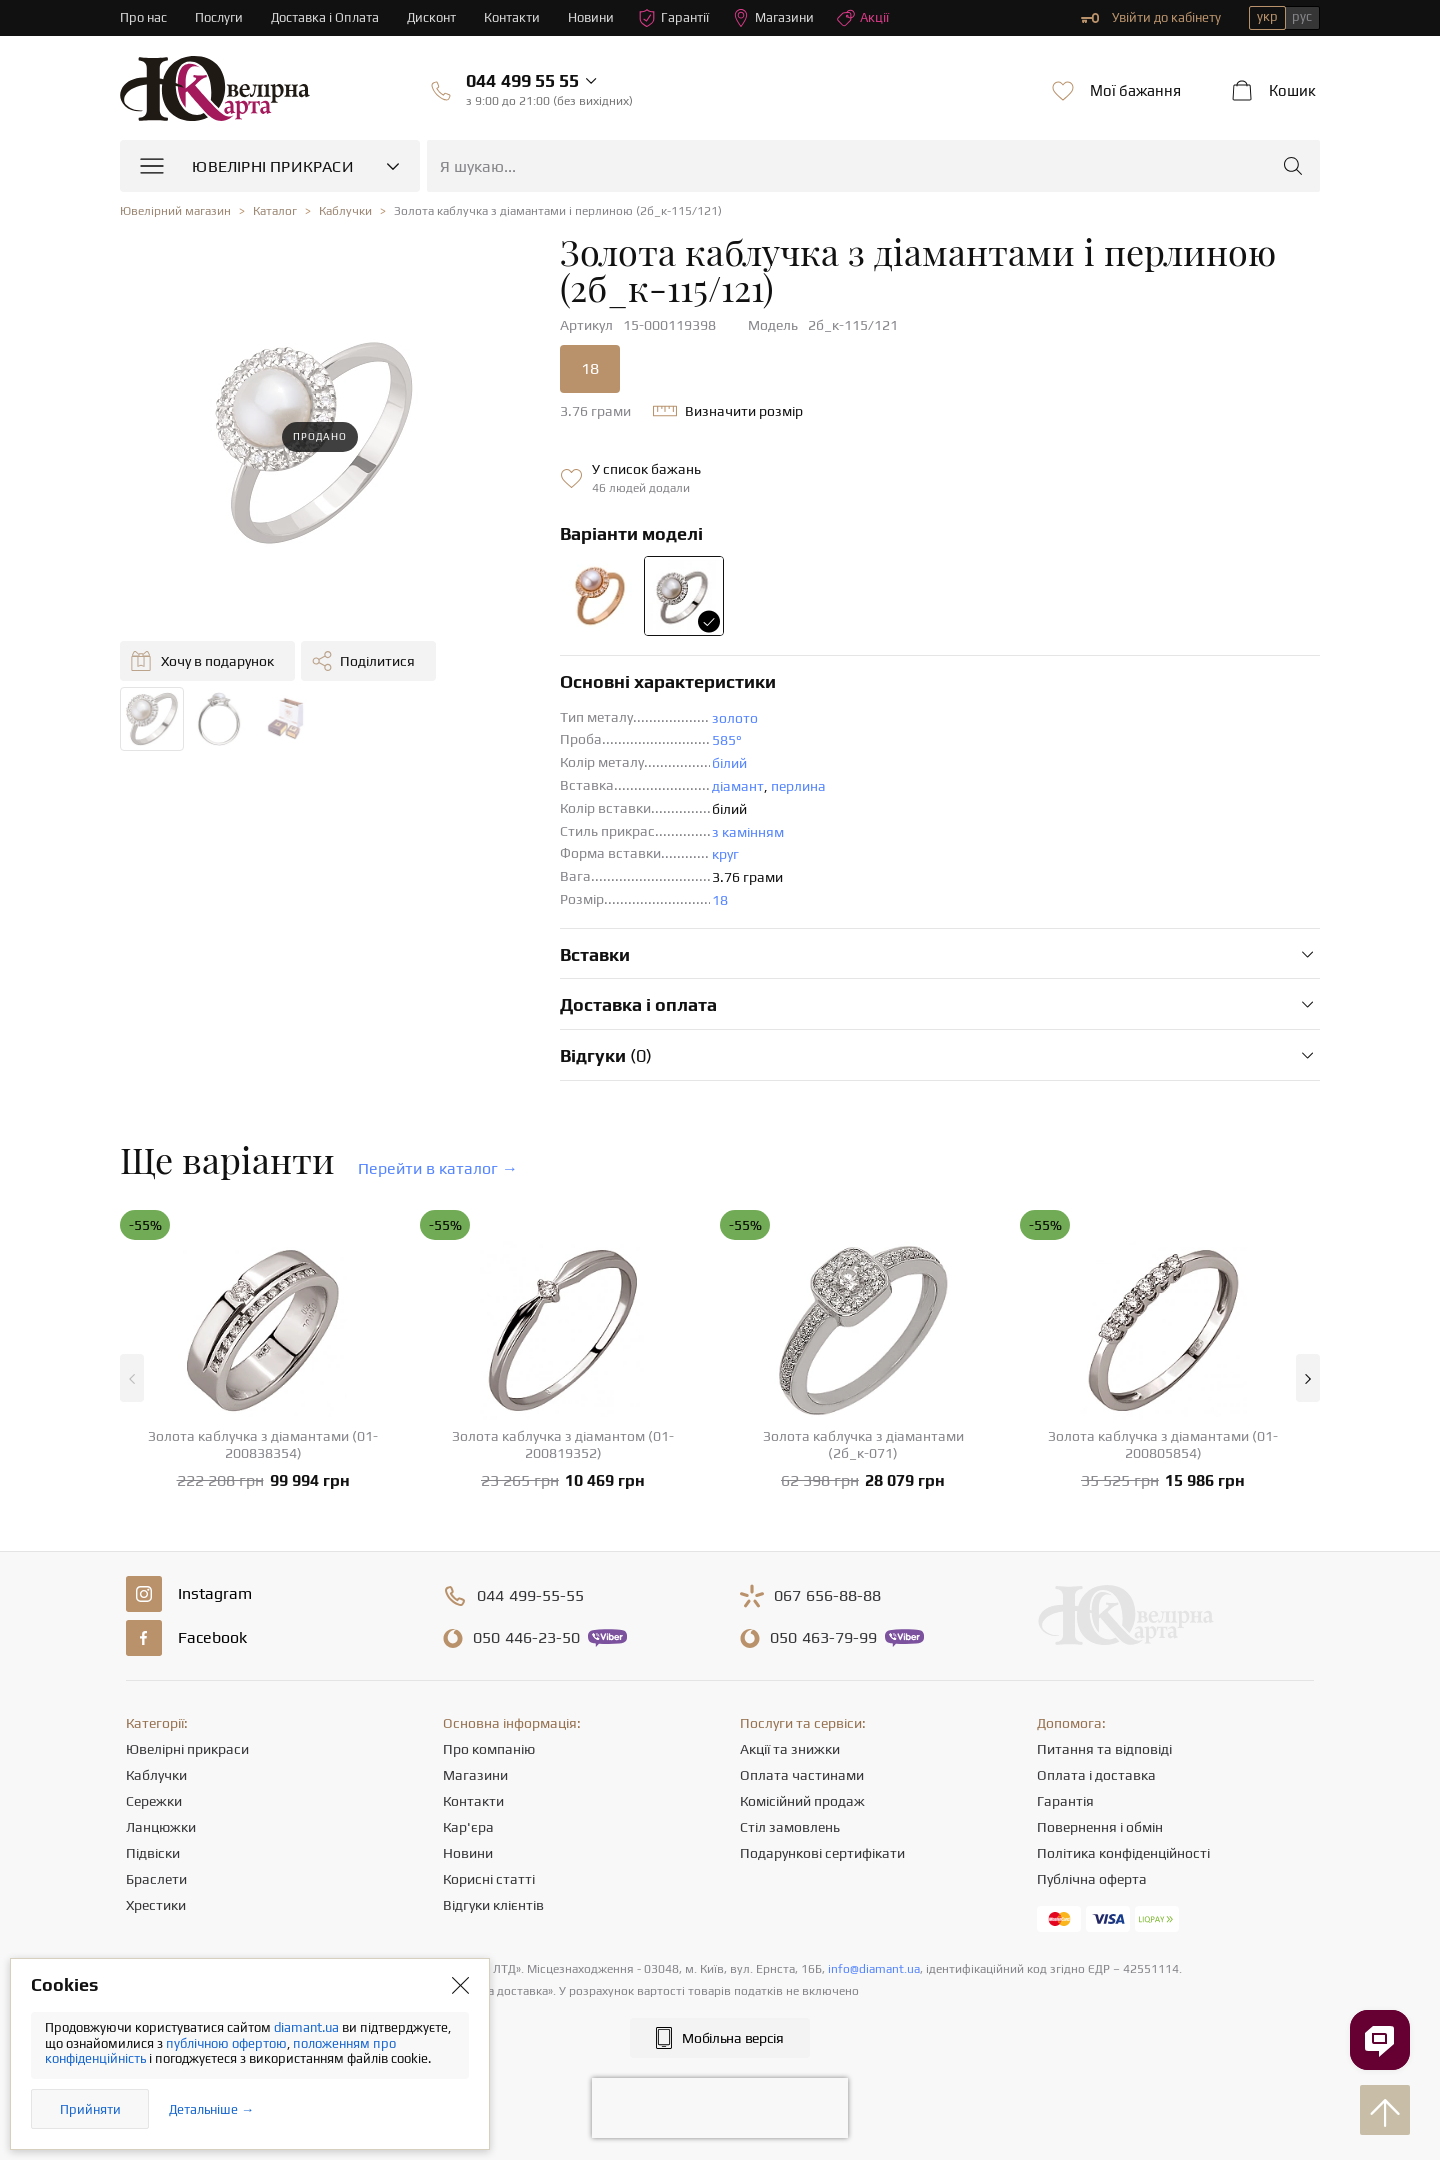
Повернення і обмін (1100, 1827)
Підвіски (153, 1853)
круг (725, 854)
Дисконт (431, 17)
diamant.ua (308, 2027)
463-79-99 (823, 1638)
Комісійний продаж (802, 1801)
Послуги (219, 17)
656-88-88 (827, 1596)
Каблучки (156, 1775)
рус (1302, 16)
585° (727, 740)
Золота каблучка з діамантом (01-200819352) (563, 1444)
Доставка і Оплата (325, 17)
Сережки (154, 1801)
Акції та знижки (790, 1749)
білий (729, 763)
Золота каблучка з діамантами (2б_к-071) (863, 1444)
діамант (738, 786)
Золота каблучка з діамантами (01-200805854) (1163, 1444)
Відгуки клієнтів (493, 1905)
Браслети (156, 1879)
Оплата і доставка (1096, 1775)
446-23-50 (526, 1638)
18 (590, 368)
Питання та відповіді (1104, 1749)
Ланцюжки (161, 1827)
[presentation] (720, 2108)
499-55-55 (530, 1596)
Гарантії (673, 18)
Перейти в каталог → (438, 1168)
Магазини (773, 18)
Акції (863, 18)
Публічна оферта (1092, 1879)
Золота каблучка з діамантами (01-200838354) (263, 1444)
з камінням (748, 832)
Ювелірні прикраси (187, 1749)
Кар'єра (468, 1827)
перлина (798, 786)
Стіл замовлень (790, 1827)
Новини (591, 17)
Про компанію (489, 1749)
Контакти (512, 17)
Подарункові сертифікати (822, 1853)
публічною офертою (226, 2043)
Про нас (143, 17)
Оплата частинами (802, 1775)
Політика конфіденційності (1123, 1853)
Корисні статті (489, 1879)
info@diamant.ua (874, 1969)
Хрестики (156, 1905)
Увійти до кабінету (1151, 18)
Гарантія (1065, 1801)
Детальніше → (211, 2109)
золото (735, 718)
